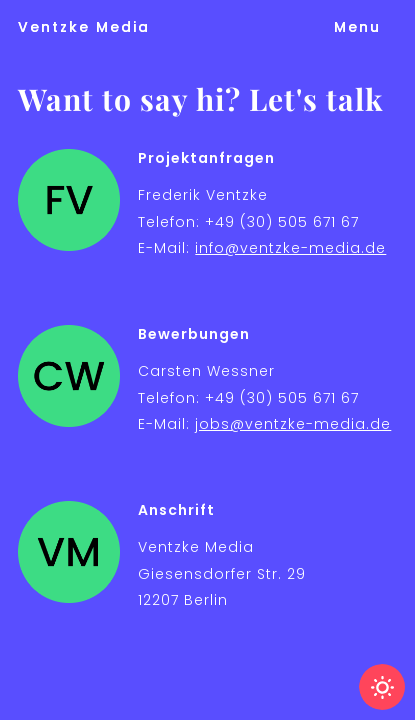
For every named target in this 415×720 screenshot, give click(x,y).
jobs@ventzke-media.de (293, 424)
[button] (357, 27)
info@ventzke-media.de (290, 248)
